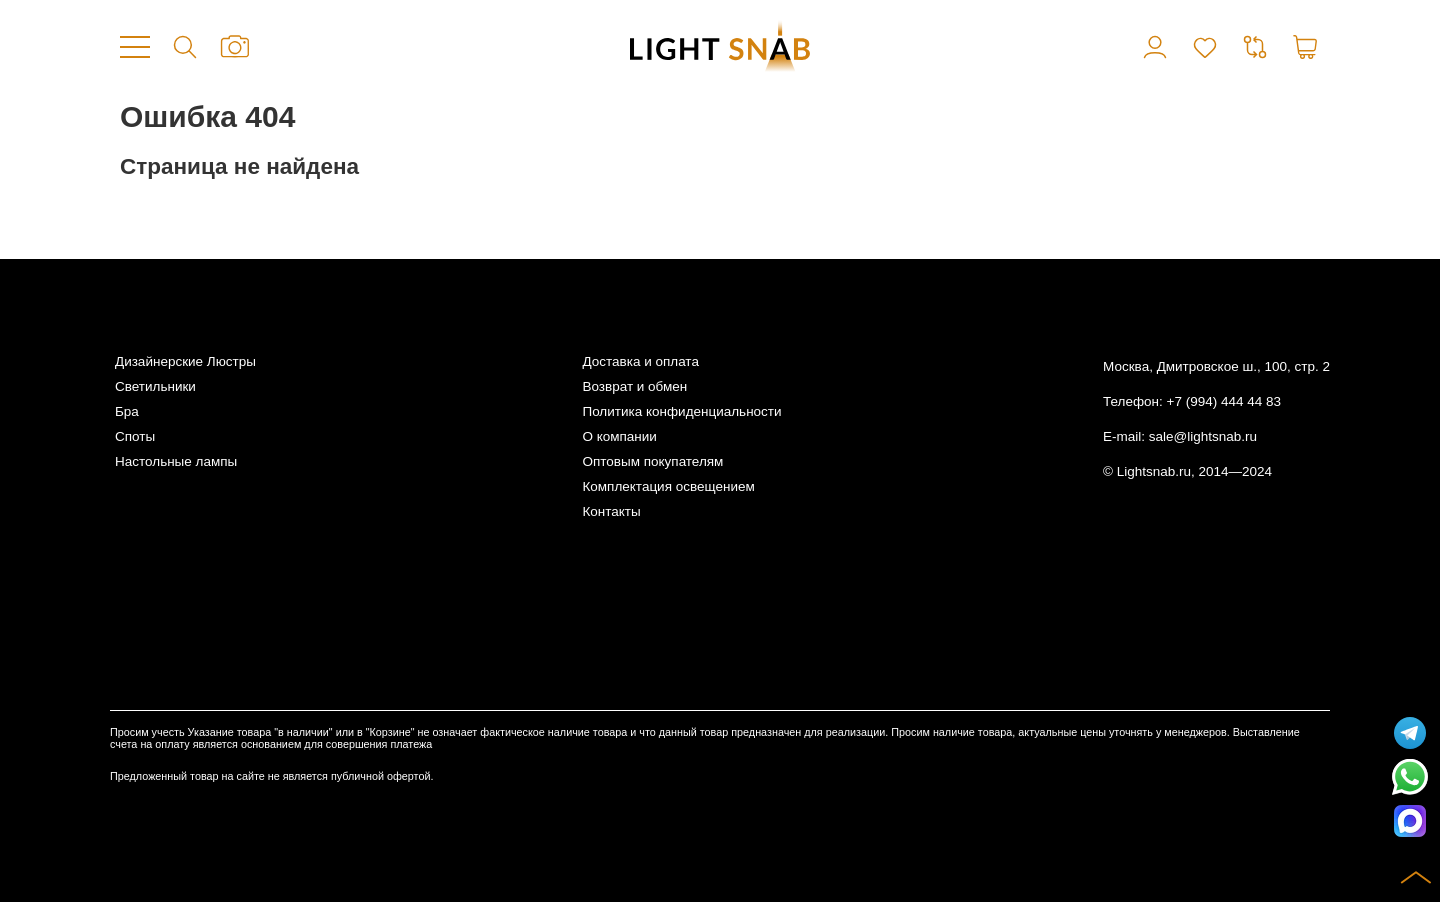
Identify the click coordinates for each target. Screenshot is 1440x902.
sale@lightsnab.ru (1203, 436)
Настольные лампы (176, 461)
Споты (135, 436)
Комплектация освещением (668, 486)
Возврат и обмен (634, 386)
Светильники (155, 386)
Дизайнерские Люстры (185, 361)
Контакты (611, 511)
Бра (127, 411)
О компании (619, 436)
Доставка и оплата (640, 361)
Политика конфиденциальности (681, 411)
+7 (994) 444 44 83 (1224, 401)
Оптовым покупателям (652, 461)
